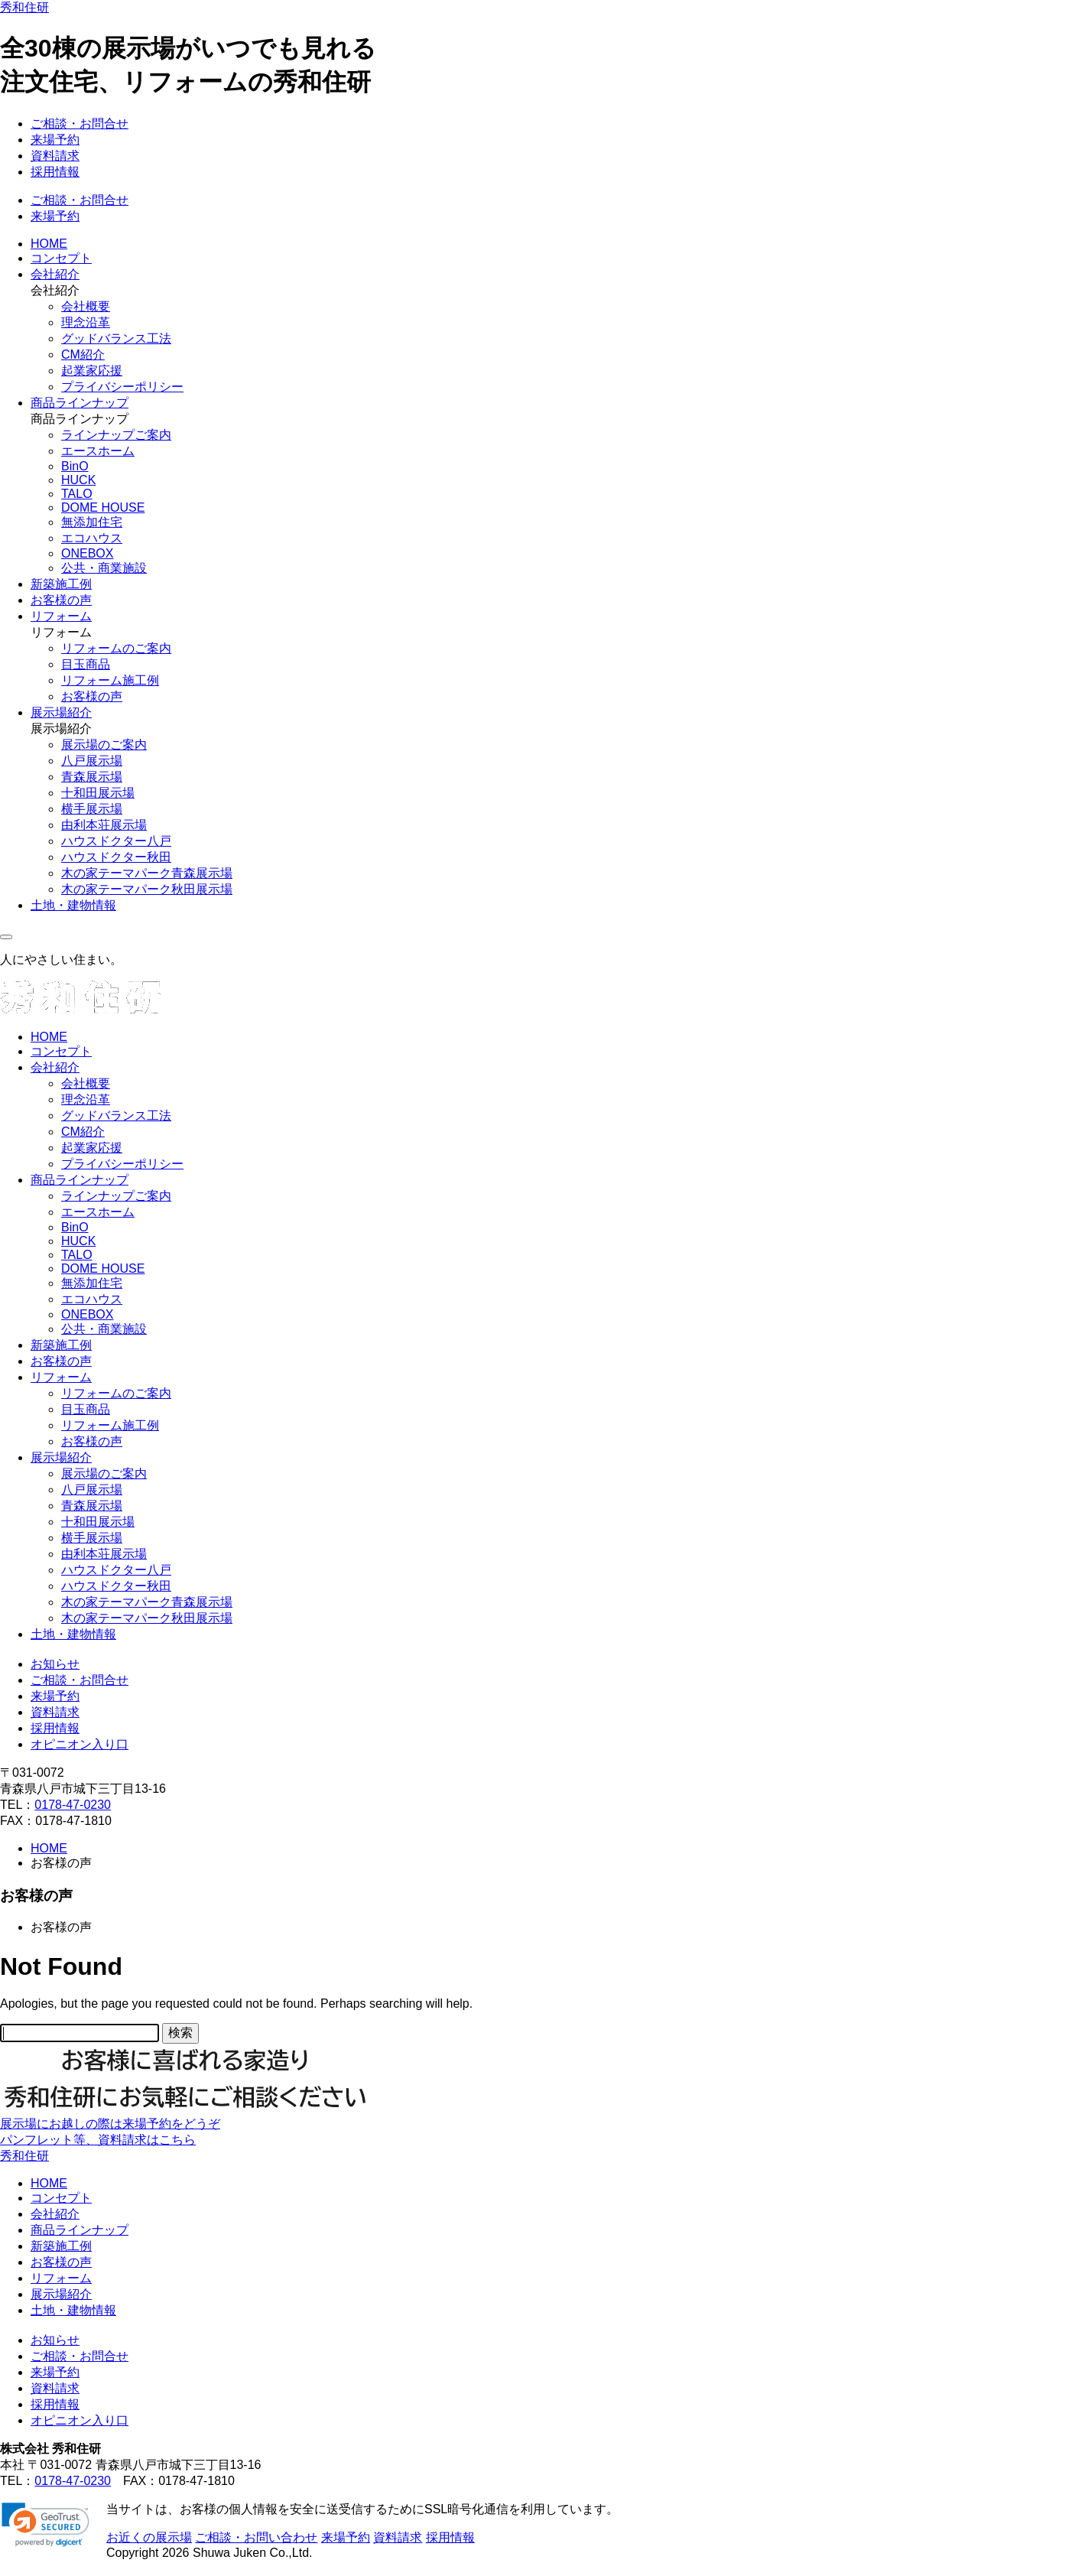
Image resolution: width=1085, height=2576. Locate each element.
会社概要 (85, 306)
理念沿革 (85, 322)
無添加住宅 (91, 522)
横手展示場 (91, 808)
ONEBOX (87, 553)
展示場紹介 (61, 712)
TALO (77, 493)
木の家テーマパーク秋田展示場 (146, 889)
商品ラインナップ (79, 402)
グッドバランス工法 (116, 338)
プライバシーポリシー (122, 386)
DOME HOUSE (103, 507)
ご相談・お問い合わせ (256, 2537)
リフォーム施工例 (110, 680)
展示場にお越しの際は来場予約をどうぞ (110, 2123)
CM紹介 (83, 354)
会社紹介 (55, 274)
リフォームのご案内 (116, 648)
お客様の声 (61, 600)
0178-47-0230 (72, 1804)
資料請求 (55, 155)
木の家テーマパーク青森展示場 (146, 873)
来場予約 (55, 139)
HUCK (78, 479)
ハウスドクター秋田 (116, 857)
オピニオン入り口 (79, 1744)
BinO (75, 466)
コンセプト (61, 258)
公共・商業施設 (104, 567)
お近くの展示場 (149, 2537)
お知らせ (55, 1663)
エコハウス (91, 538)
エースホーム (98, 450)
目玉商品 (85, 664)
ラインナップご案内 (116, 434)
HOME (49, 243)
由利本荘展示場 (104, 824)
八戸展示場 (91, 760)
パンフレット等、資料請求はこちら (98, 2139)
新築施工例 (61, 583)
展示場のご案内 (104, 744)
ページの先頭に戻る (55, 2567)
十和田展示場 (98, 792)
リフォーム (61, 616)
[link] (45, 2525)
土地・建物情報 (73, 905)
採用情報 (55, 171)
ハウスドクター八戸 (116, 840)
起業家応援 (91, 370)
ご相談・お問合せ (79, 123)
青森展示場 (91, 776)
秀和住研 (24, 7)
